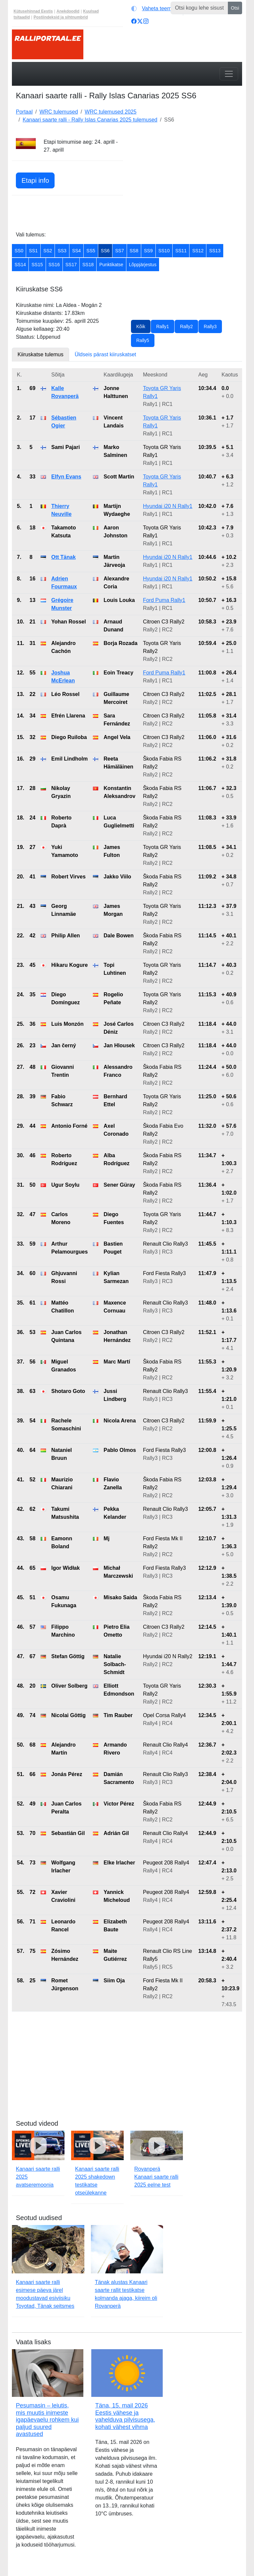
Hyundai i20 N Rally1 (167, 506)
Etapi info (35, 180)
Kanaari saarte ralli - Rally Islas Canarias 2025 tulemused (89, 120)
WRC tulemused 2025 (111, 112)
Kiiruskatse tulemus (41, 354)
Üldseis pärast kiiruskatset (105, 354)
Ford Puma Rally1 (164, 600)
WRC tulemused (58, 112)
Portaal (24, 112)
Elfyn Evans (66, 476)
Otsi (235, 8)
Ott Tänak (63, 557)
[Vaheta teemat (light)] (155, 9)
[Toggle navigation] (229, 73)
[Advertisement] (186, 179)
